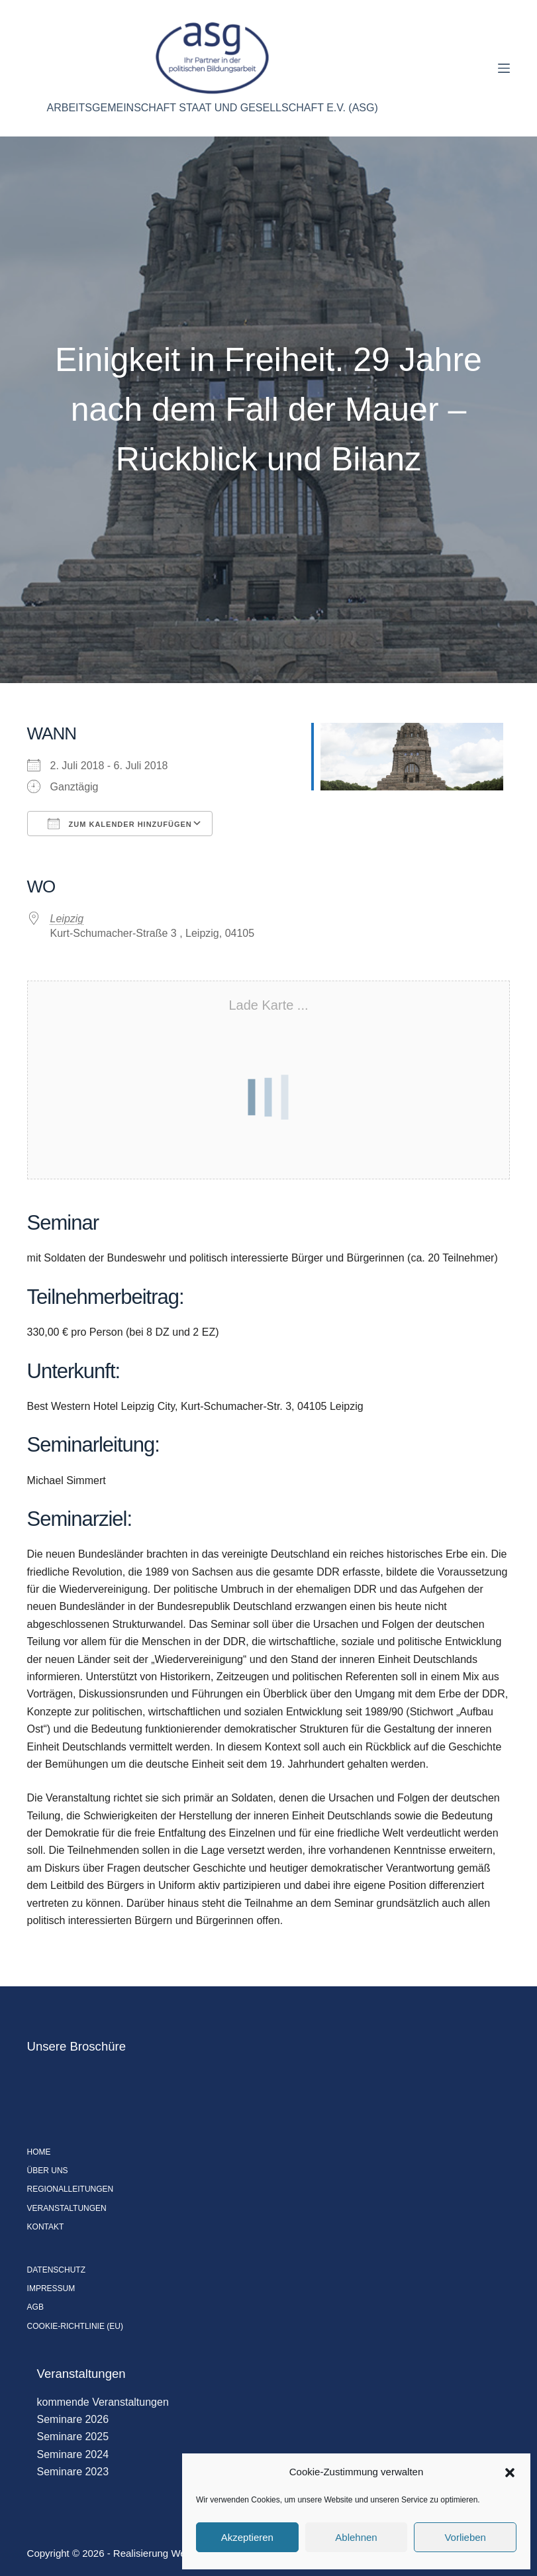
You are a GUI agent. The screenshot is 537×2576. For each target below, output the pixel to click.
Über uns (47, 2170)
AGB (35, 2307)
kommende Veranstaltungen (103, 2402)
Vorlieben (465, 2537)
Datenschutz (56, 2270)
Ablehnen (356, 2537)
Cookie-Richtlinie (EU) (75, 2326)
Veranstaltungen (67, 2208)
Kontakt (45, 2226)
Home (39, 2152)
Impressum (51, 2288)
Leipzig (67, 918)
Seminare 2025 (73, 2436)
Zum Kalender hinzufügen (120, 824)
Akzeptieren (247, 2537)
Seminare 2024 (73, 2454)
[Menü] (504, 68)
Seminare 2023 (73, 2471)
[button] (509, 2472)
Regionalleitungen (70, 2189)
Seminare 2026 (73, 2419)
